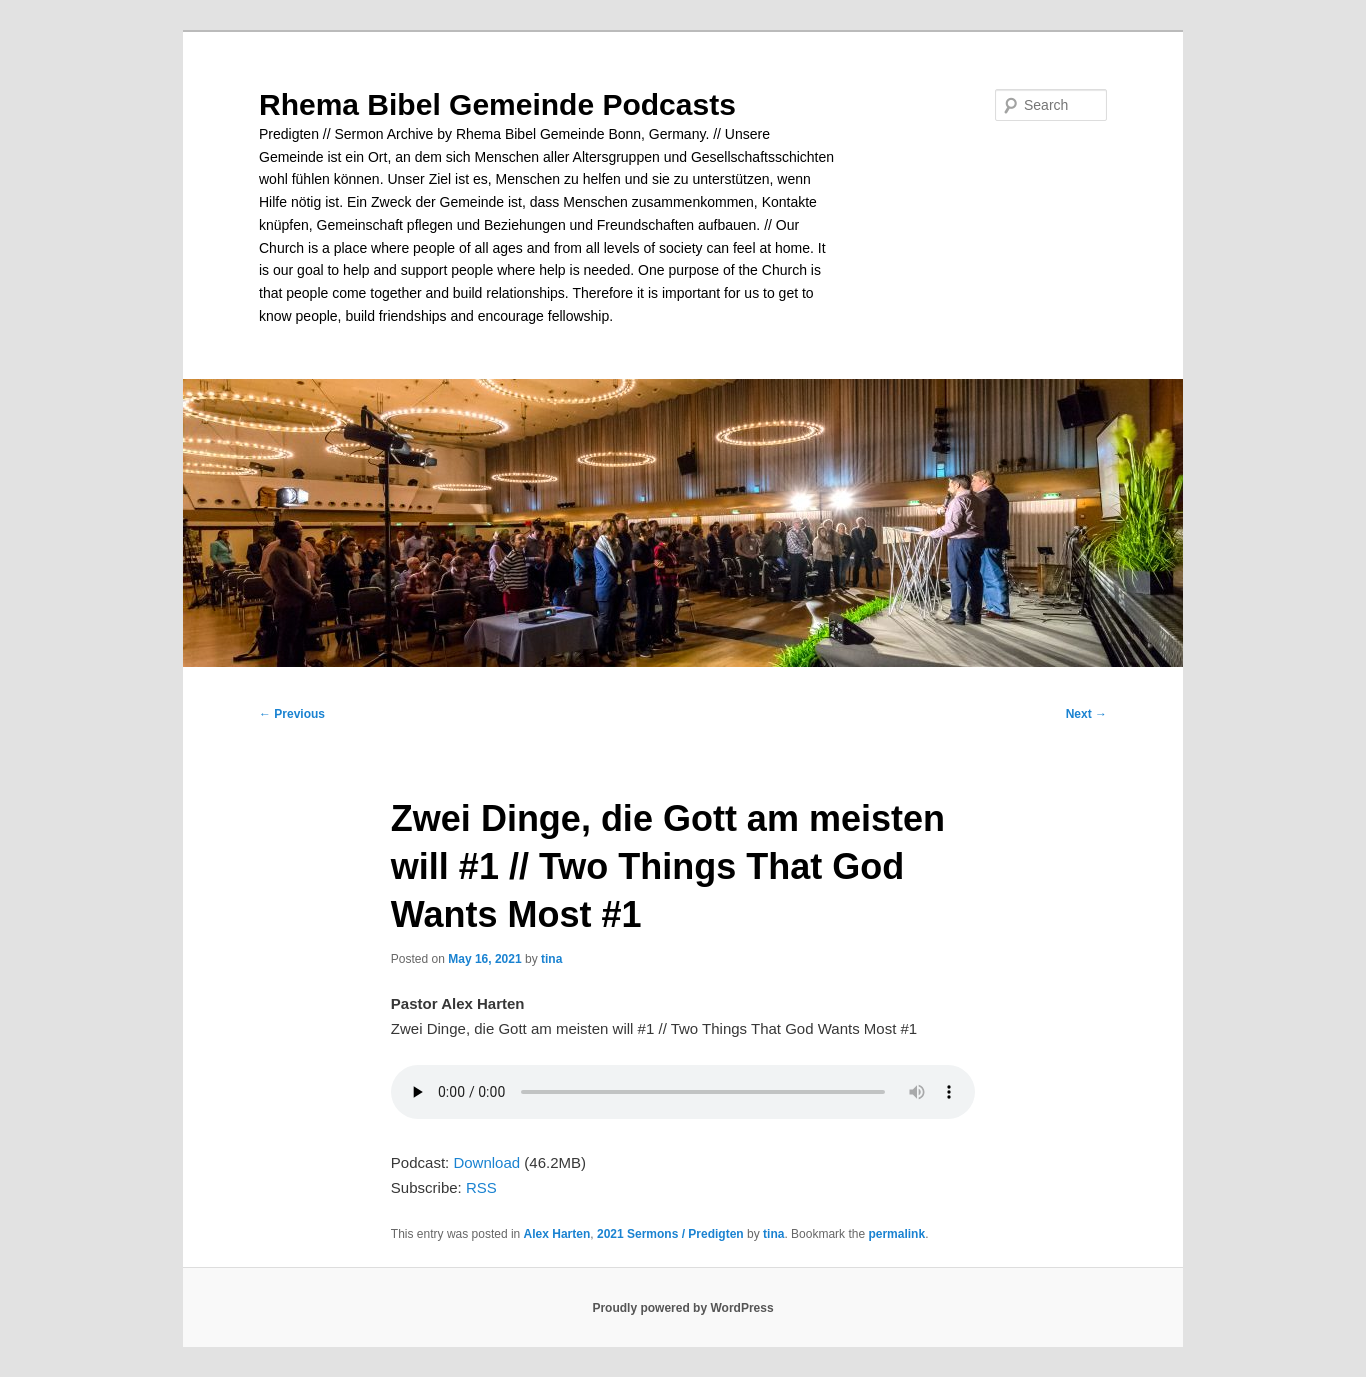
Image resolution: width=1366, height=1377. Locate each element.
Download (486, 1162)
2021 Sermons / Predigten (670, 1234)
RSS (481, 1187)
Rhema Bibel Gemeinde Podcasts (497, 104)
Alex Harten (557, 1234)
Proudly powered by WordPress (682, 1308)
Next (1086, 714)
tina (551, 959)
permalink (896, 1234)
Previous (292, 714)
